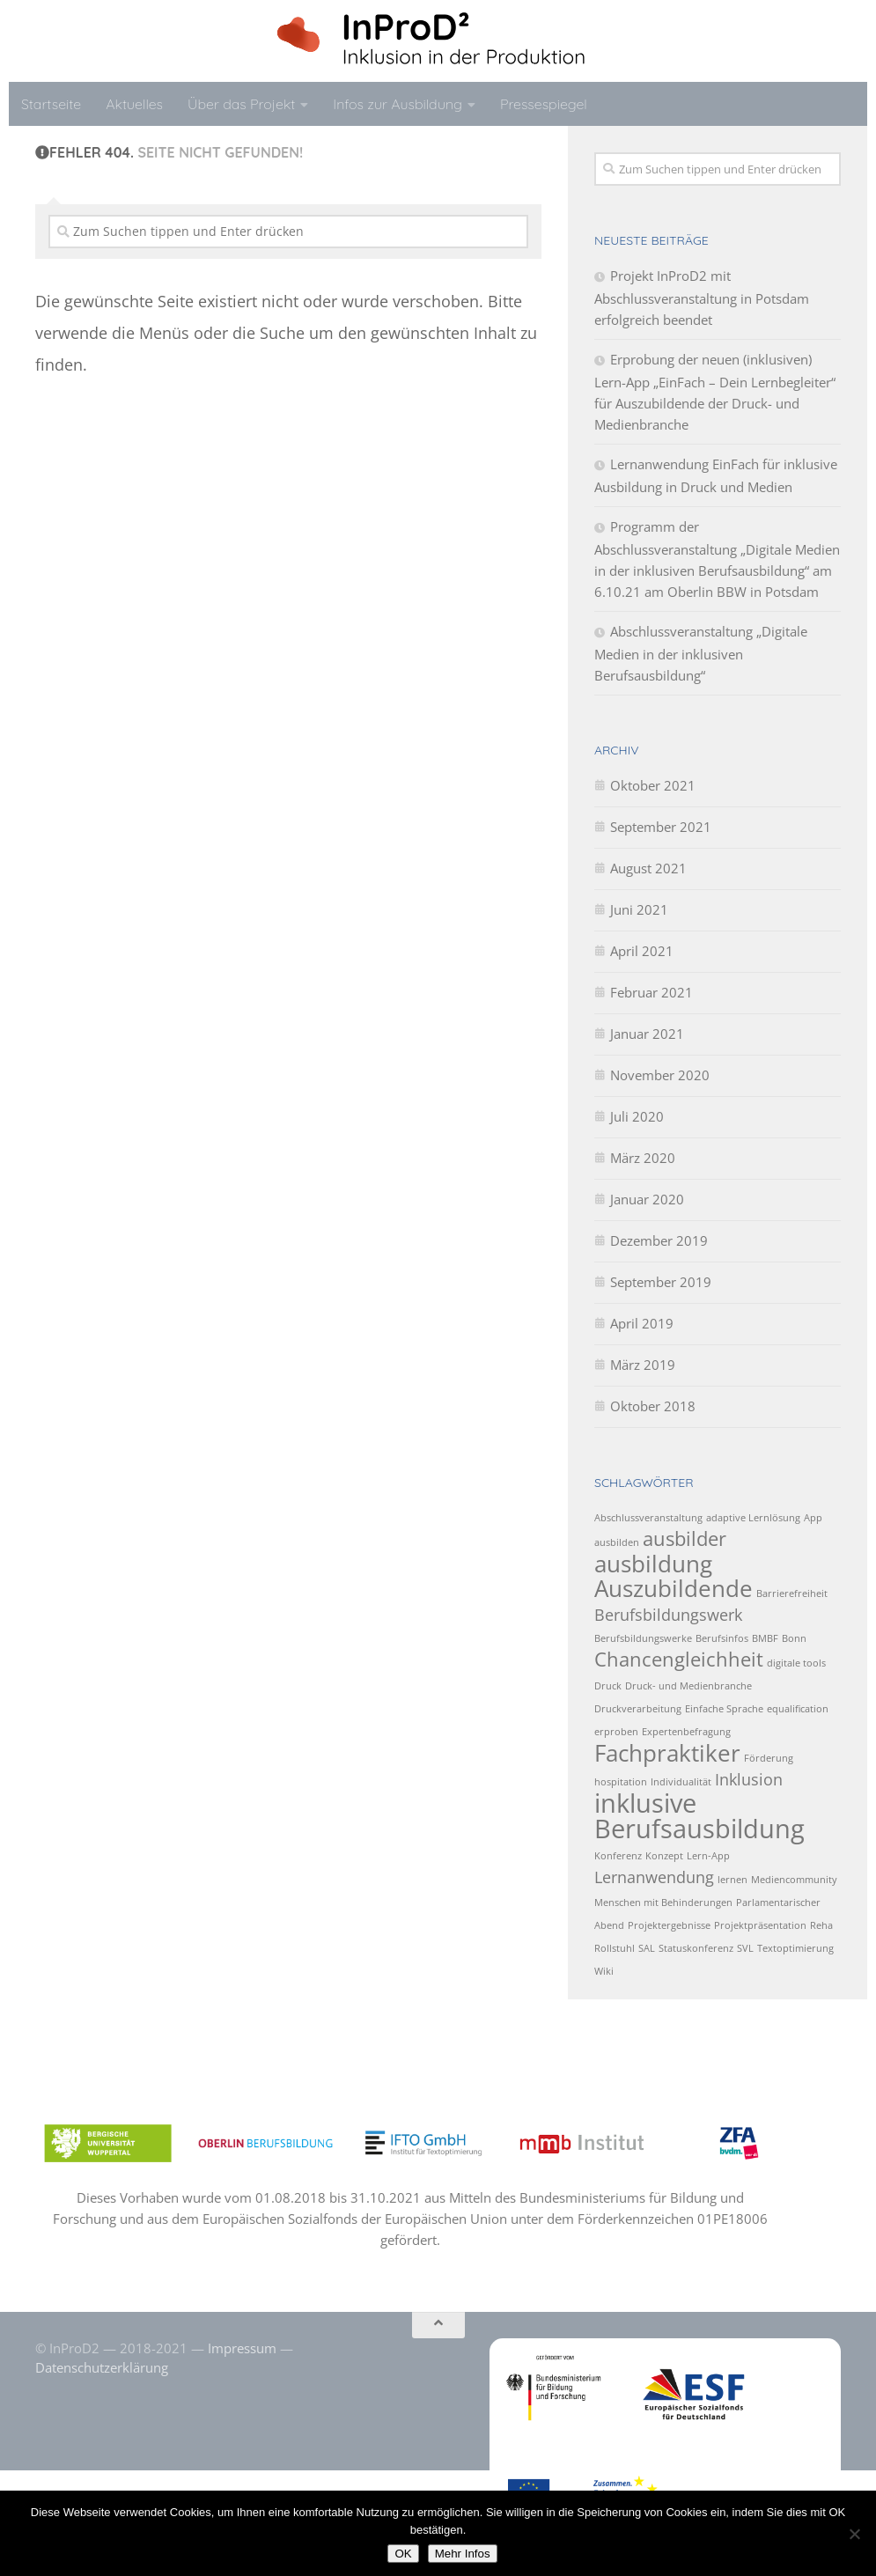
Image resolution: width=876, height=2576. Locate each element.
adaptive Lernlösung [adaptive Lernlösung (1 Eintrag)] (753, 1518)
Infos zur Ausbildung (397, 104)
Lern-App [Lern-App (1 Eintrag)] (708, 1856)
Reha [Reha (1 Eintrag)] (821, 1925)
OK (402, 2553)
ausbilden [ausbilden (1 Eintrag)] (616, 1542)
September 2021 (660, 826)
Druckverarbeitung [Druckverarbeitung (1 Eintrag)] (637, 1709)
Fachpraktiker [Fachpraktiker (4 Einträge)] (667, 1753)
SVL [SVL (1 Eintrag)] (745, 1948)
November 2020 (660, 1075)
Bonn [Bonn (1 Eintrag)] (794, 1638)
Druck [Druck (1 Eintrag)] (608, 1686)
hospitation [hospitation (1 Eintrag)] (620, 1782)
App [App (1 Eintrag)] (813, 1518)
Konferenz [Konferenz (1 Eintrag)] (618, 1856)
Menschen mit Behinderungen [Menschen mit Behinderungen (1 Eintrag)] (663, 1902)
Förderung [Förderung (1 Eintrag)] (768, 1758)
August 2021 (648, 868)
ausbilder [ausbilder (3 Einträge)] (684, 1538)
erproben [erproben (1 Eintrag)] (616, 1732)
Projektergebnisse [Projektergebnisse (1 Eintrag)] (669, 1925)
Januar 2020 (647, 1199)
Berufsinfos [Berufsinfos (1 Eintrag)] (722, 1638)
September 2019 (660, 1282)
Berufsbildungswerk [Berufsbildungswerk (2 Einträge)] (668, 1614)
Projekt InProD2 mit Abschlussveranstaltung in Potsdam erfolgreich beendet (701, 297)
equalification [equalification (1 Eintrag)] (797, 1709)
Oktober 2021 (653, 785)
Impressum (242, 2348)
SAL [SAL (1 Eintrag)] (646, 1948)
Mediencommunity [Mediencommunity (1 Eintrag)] (794, 1879)
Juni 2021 (639, 909)
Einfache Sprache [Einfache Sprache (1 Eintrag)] (724, 1709)
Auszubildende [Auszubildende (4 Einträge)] (673, 1588)
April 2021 (642, 951)
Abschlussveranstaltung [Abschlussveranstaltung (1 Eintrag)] (648, 1518)
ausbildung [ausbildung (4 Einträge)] (653, 1563)
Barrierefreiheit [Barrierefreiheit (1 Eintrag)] (792, 1593)
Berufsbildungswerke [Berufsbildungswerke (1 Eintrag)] (643, 1638)
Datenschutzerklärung (101, 2367)
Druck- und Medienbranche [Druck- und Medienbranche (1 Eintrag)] (688, 1686)
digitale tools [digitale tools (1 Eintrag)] (796, 1663)
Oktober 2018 (653, 1406)
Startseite (51, 104)
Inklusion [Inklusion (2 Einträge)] (749, 1779)
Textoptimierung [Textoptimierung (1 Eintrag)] (795, 1948)
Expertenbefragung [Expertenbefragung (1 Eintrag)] (686, 1732)
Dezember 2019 (659, 1240)
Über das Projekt (241, 104)
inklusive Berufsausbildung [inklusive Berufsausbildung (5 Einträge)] (699, 1815)
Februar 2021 (651, 992)
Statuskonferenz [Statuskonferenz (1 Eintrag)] (696, 1948)
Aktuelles (134, 104)
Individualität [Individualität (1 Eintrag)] (681, 1782)
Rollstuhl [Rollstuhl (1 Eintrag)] (614, 1948)
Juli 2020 (637, 1116)
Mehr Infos (462, 2553)
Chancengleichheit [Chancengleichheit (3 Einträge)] (678, 1659)
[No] (854, 2534)
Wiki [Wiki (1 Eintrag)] (604, 1971)
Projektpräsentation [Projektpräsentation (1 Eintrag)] (760, 1925)
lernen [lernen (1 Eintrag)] (732, 1879)
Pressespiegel (543, 104)
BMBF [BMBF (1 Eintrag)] (765, 1638)
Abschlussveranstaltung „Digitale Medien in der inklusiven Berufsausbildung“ (700, 653)
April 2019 (642, 1323)
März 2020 (642, 1158)
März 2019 (642, 1364)
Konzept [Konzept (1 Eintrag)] (664, 1856)
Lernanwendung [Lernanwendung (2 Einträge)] (654, 1877)
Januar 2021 (647, 1033)
